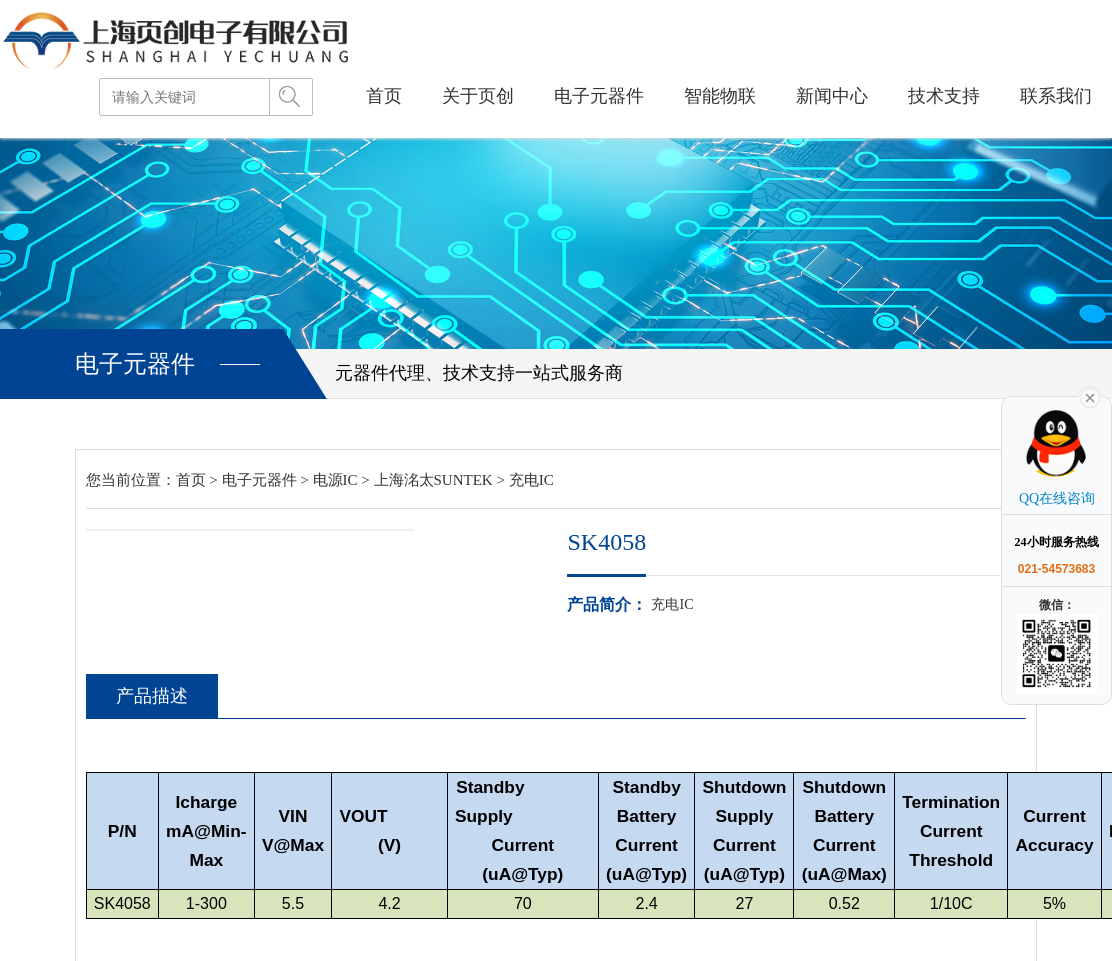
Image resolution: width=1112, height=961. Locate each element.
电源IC (335, 480)
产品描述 (150, 696)
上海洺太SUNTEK (433, 480)
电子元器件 (259, 480)
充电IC (531, 480)
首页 (191, 480)
